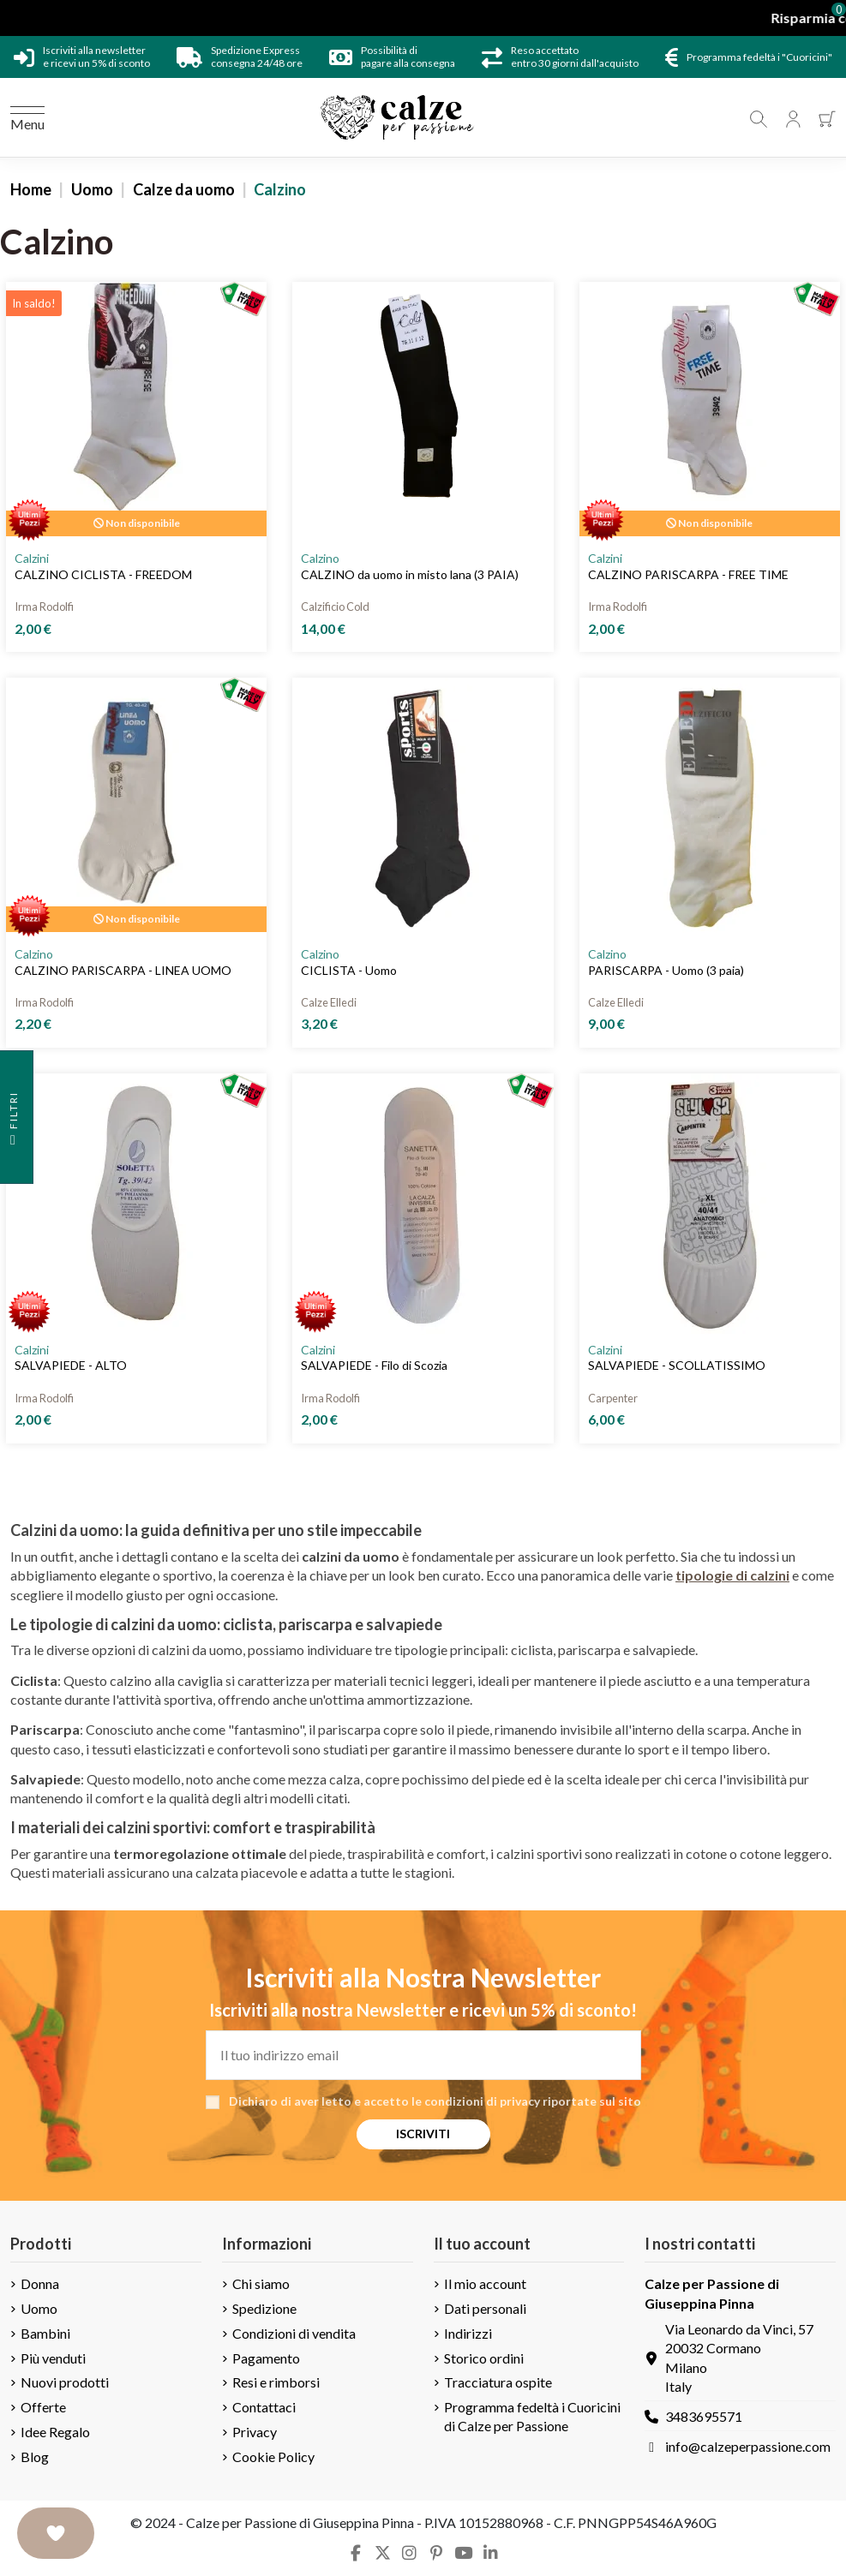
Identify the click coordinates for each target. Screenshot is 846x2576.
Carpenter (613, 1398)
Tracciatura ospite (498, 2382)
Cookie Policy (273, 2456)
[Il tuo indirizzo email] (423, 2055)
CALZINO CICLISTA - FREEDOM (103, 574)
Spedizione (264, 2308)
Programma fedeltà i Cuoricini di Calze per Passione (532, 2416)
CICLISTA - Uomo (349, 970)
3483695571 (703, 2416)
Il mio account (485, 2283)
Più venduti (53, 2358)
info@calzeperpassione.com (748, 2446)
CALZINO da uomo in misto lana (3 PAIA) (410, 574)
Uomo (39, 2308)
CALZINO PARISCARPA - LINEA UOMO (123, 970)
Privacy (254, 2432)
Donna (40, 2283)
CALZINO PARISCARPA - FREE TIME (688, 574)
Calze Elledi (329, 1002)
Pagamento (266, 2358)
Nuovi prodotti (65, 2382)
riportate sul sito (592, 2101)
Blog (35, 2456)
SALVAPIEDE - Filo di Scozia (374, 1365)
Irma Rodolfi (44, 606)
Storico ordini (484, 2358)
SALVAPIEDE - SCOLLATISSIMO (676, 1365)
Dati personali (485, 2308)
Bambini (45, 2333)
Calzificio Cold (335, 606)
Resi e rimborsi (276, 2382)
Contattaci (264, 2407)
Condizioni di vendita (294, 2333)
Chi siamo (261, 2283)
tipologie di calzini (732, 1575)
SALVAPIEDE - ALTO (71, 1365)
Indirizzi (468, 2333)
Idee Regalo (55, 2432)
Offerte (43, 2407)
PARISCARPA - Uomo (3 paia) (666, 970)
